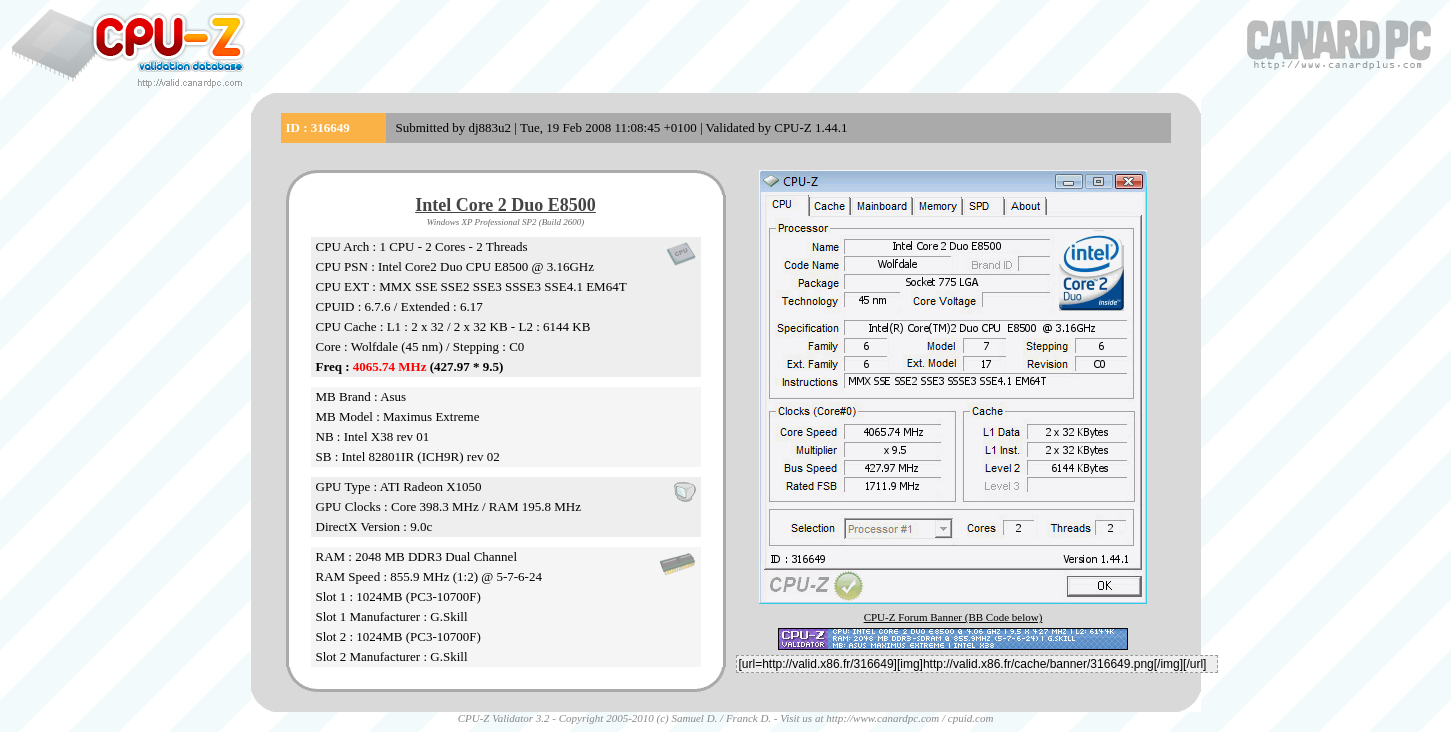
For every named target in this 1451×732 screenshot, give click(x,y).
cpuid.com (971, 718)
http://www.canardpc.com (882, 718)
